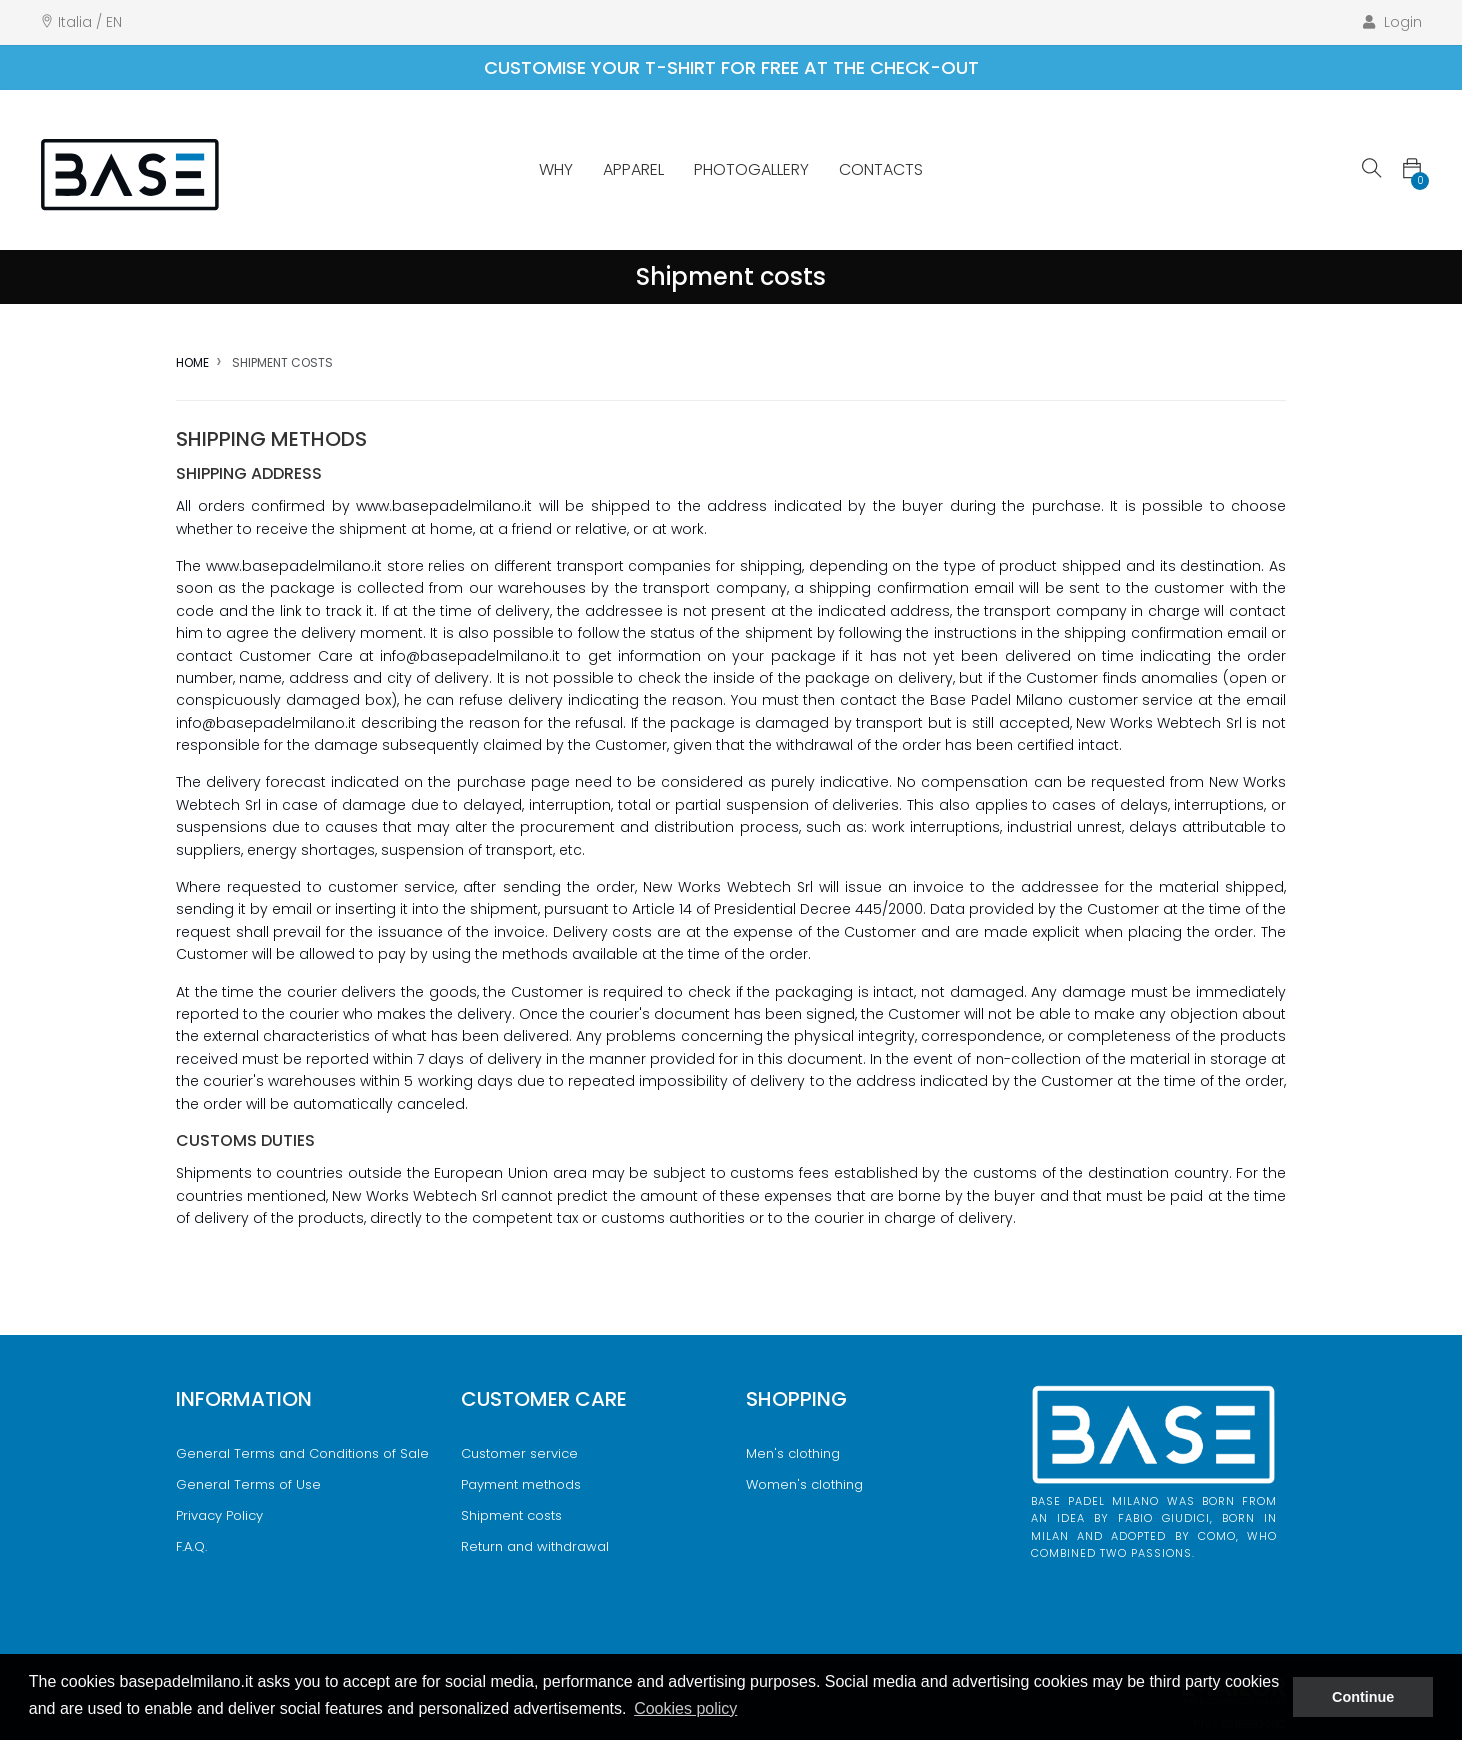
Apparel (633, 169)
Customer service (519, 1453)
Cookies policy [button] (685, 1708)
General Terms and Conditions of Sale (302, 1453)
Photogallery (751, 169)
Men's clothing (793, 1453)
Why (556, 169)
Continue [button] (1363, 1697)
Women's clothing (804, 1484)
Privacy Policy (219, 1515)
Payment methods (521, 1484)
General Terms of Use (248, 1484)
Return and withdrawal (535, 1546)
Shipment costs (511, 1515)
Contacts (881, 169)
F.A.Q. (191, 1546)
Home (192, 362)
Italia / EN (90, 22)
